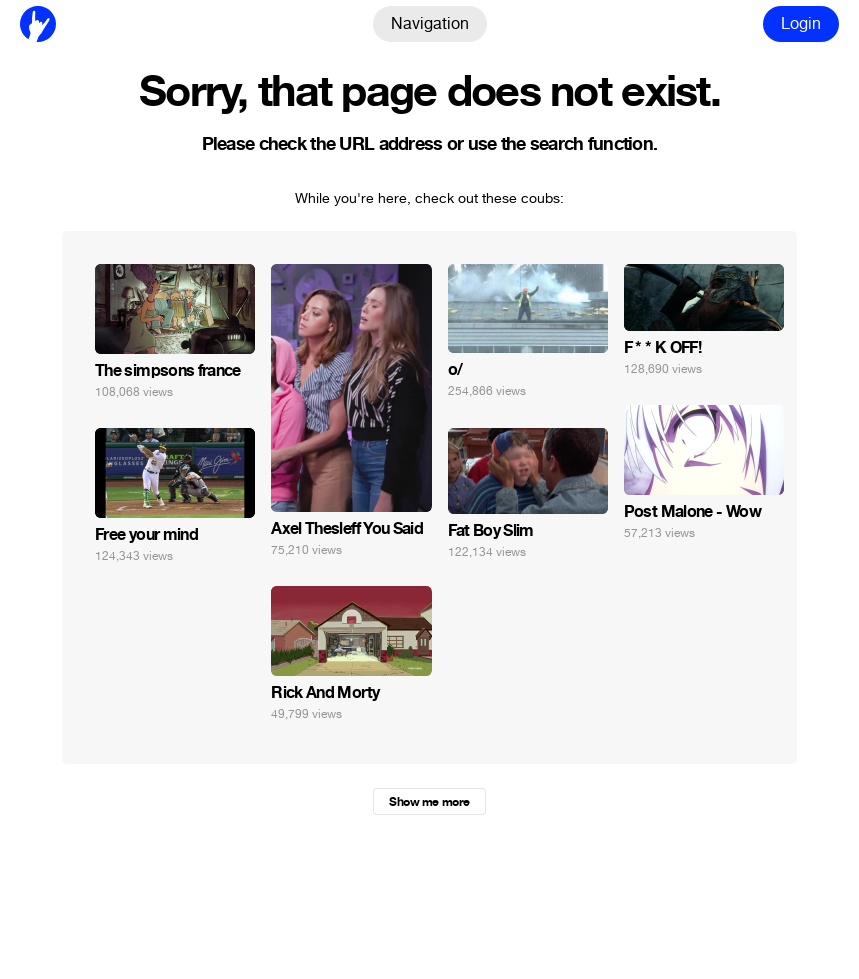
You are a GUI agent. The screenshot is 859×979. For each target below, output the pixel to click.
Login (801, 23)
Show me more (429, 802)
